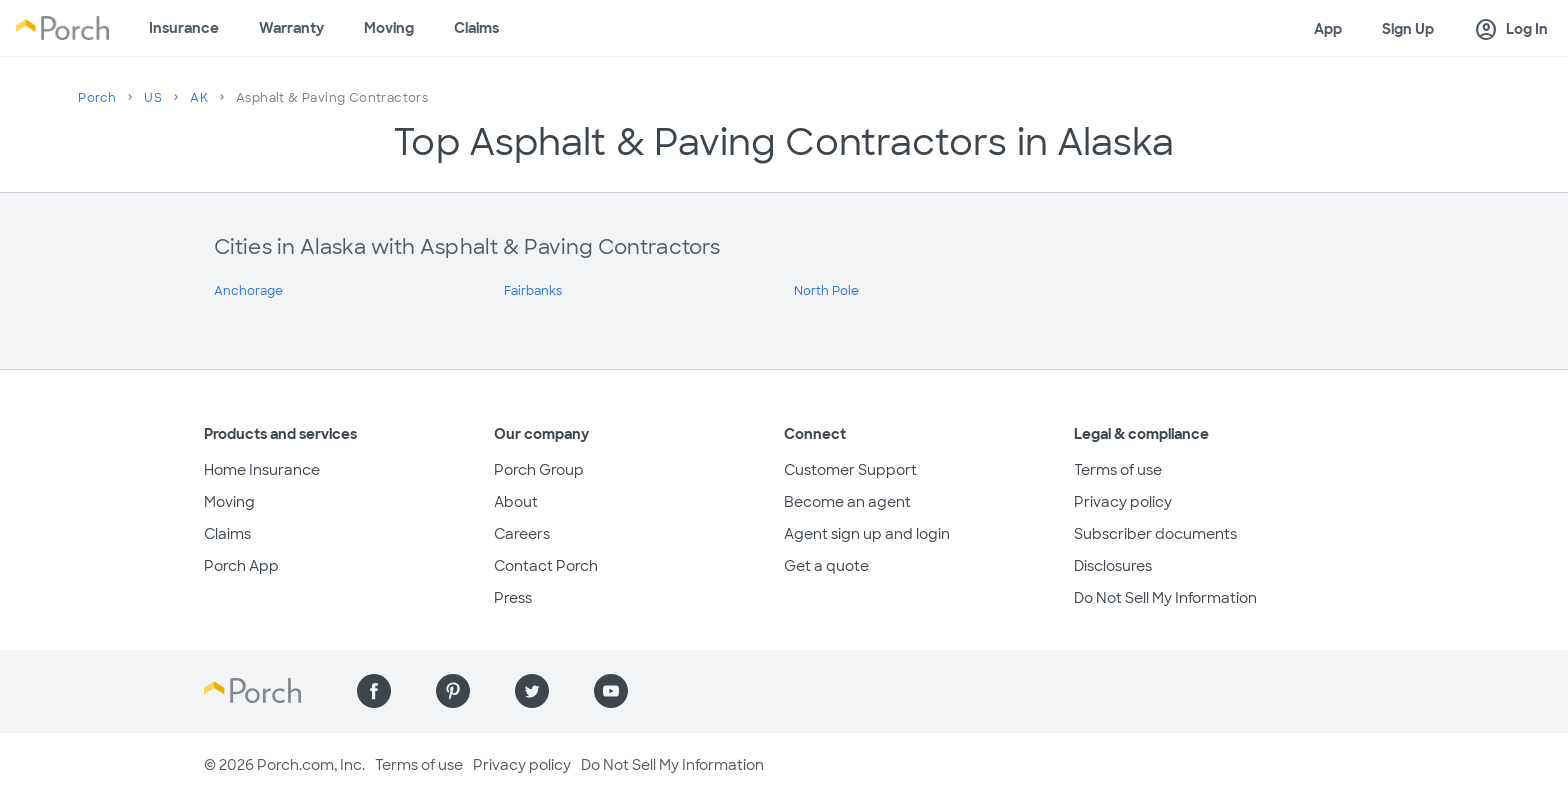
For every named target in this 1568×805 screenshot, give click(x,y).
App (1328, 29)
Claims (476, 28)
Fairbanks (533, 291)
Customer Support (850, 470)
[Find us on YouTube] (611, 691)
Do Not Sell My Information (1165, 598)
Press (513, 598)
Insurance (184, 28)
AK (199, 98)
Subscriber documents (1155, 534)
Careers (522, 534)
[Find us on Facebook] (374, 691)
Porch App (241, 566)
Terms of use (1118, 470)
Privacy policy (1123, 502)
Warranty (291, 28)
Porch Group (539, 470)
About (516, 502)
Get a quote (826, 566)
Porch (97, 98)
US (153, 98)
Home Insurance (262, 470)
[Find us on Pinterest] (453, 691)
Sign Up (1408, 29)
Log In (1511, 30)
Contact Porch (546, 566)
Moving (389, 28)
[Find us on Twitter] (532, 691)
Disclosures (1113, 566)
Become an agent (847, 502)
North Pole (826, 291)
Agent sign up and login (867, 534)
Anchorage (248, 291)
